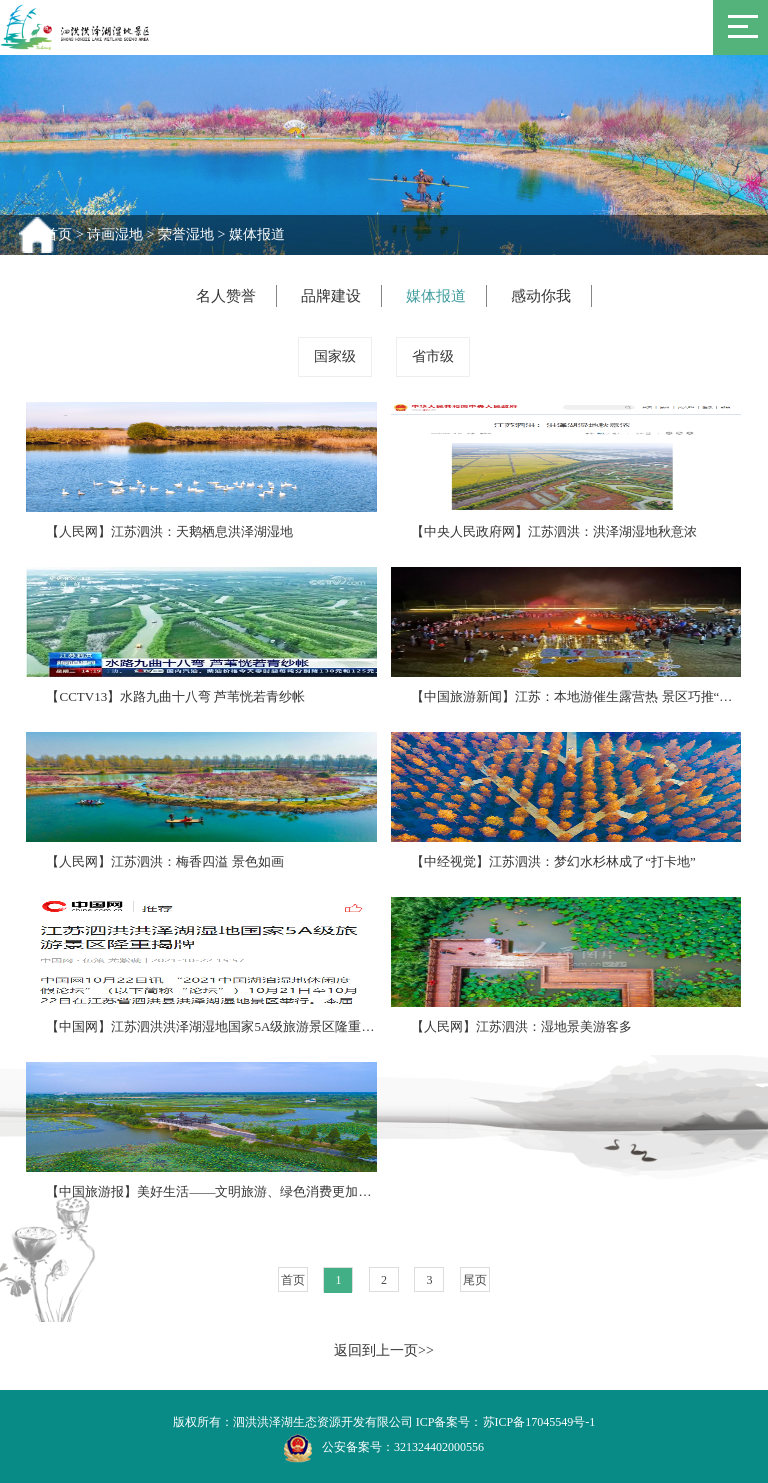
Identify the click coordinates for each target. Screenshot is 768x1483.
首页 (58, 234)
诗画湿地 (115, 234)
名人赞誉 (226, 296)
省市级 (433, 356)
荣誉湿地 (186, 234)
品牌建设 (331, 296)
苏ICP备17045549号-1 (539, 1422)
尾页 (475, 1280)
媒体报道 (257, 234)
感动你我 (541, 296)
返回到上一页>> (384, 1350)
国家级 (335, 356)
